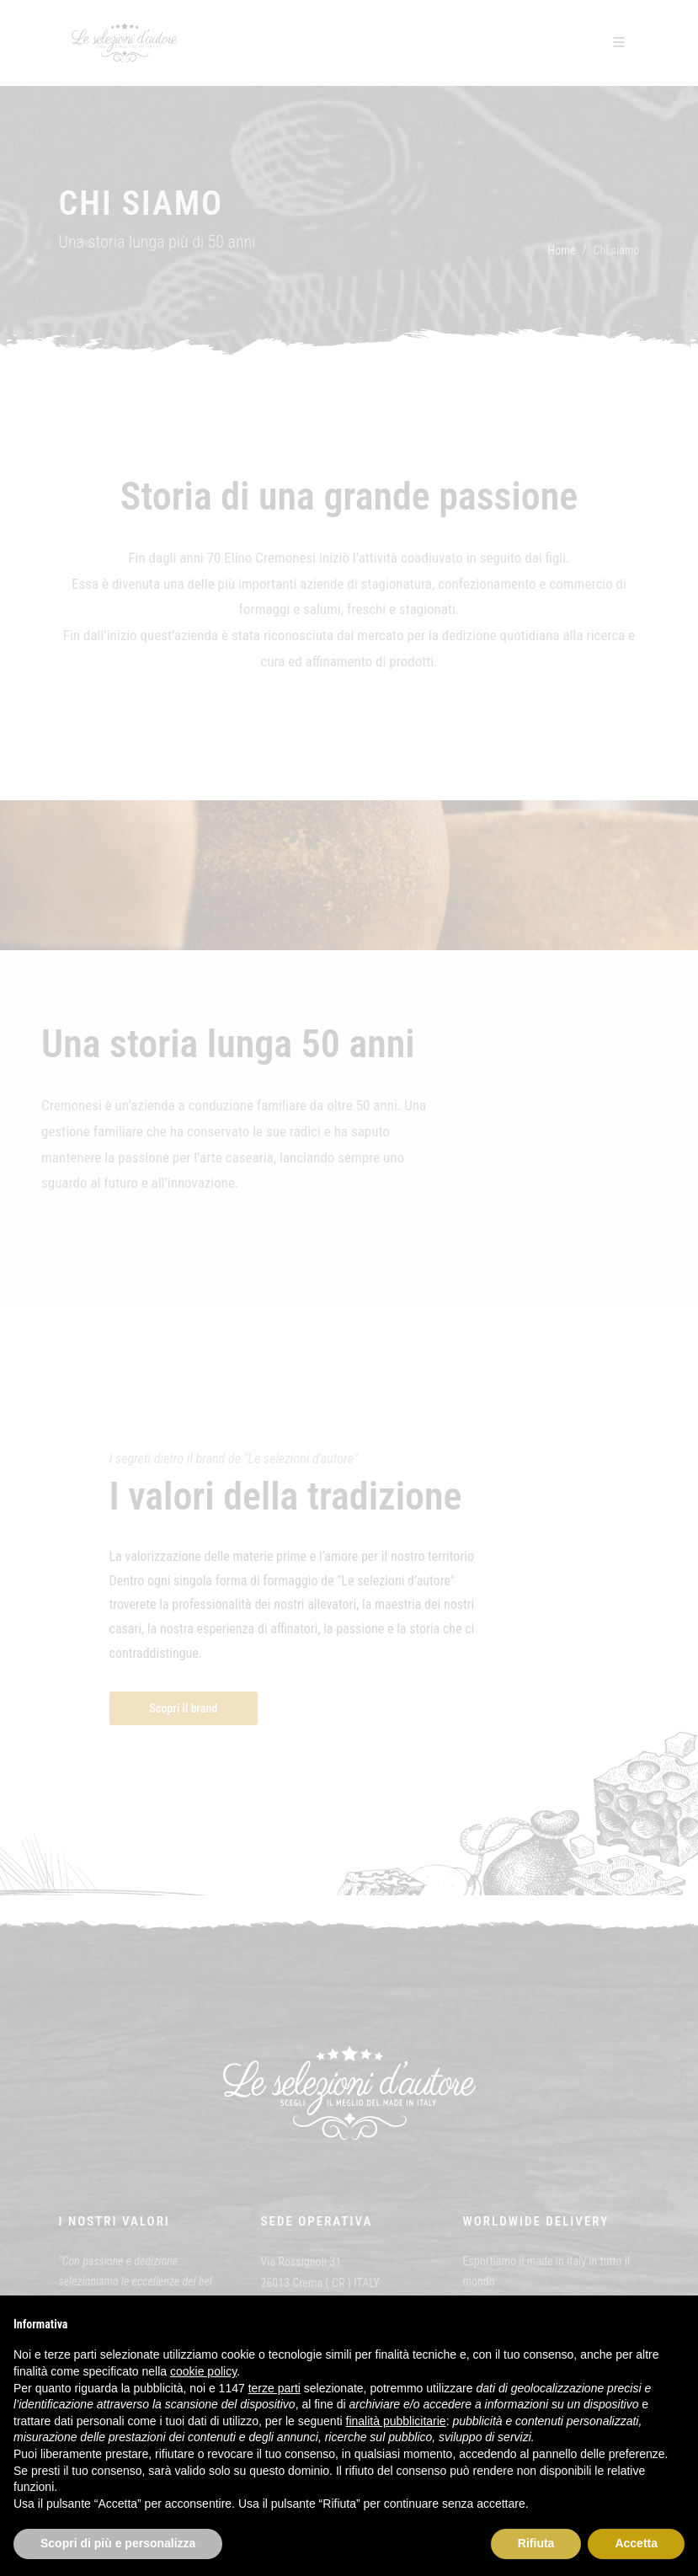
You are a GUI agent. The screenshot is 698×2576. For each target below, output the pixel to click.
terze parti (274, 2388)
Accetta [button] (636, 2543)
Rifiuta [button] (536, 2543)
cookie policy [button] (203, 2371)
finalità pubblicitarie (396, 2421)
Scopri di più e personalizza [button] (117, 2543)
